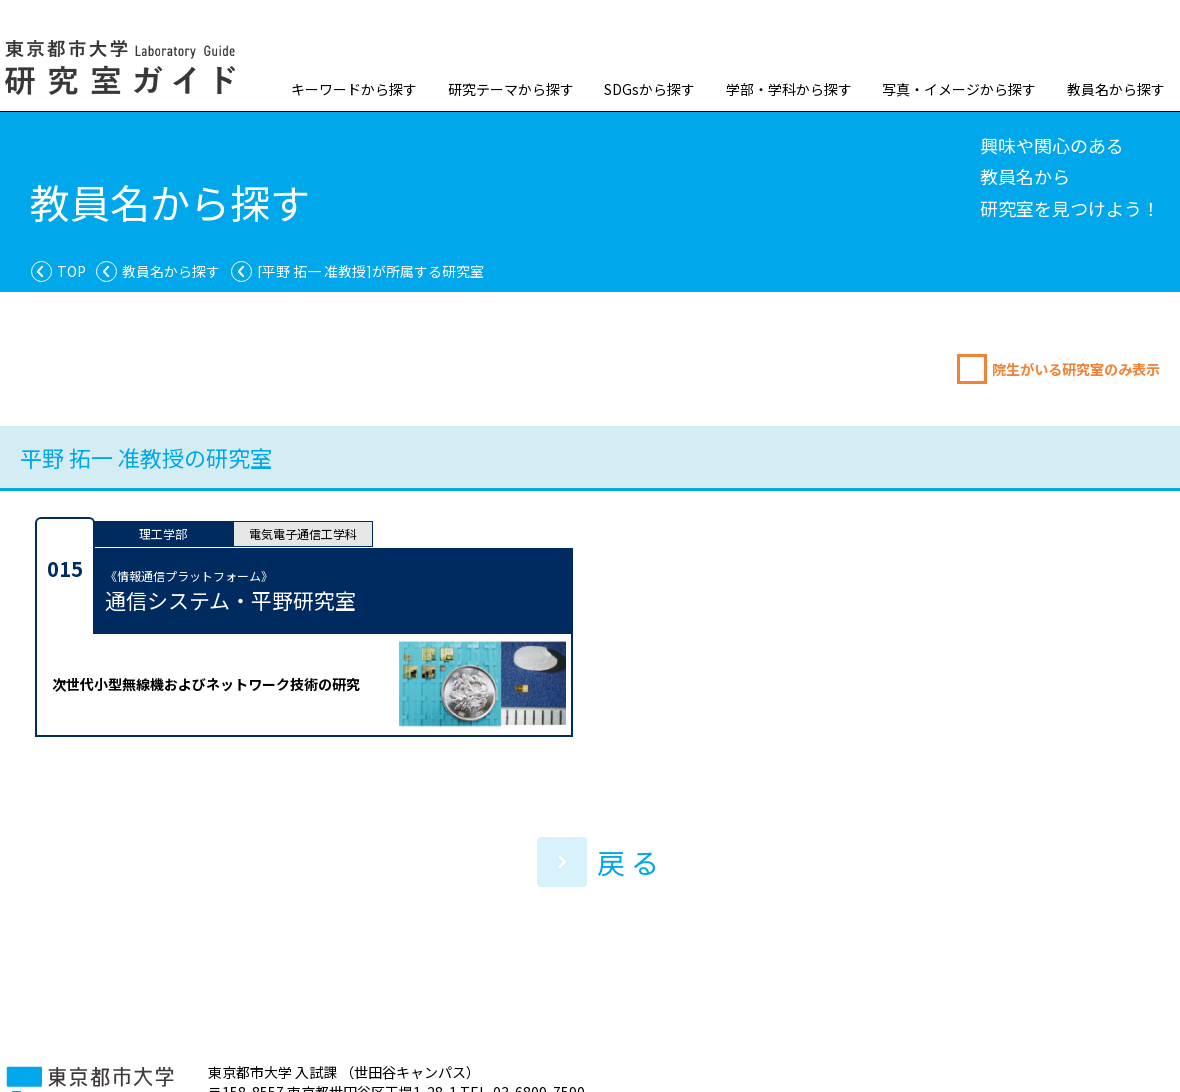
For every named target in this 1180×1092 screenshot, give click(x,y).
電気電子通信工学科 (303, 533)
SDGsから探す (649, 89)
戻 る (598, 862)
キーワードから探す (354, 89)
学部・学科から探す (789, 89)
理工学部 (163, 533)
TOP (71, 271)
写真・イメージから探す (959, 89)
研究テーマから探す (511, 89)
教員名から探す (1116, 89)
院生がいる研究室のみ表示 (1076, 369)
